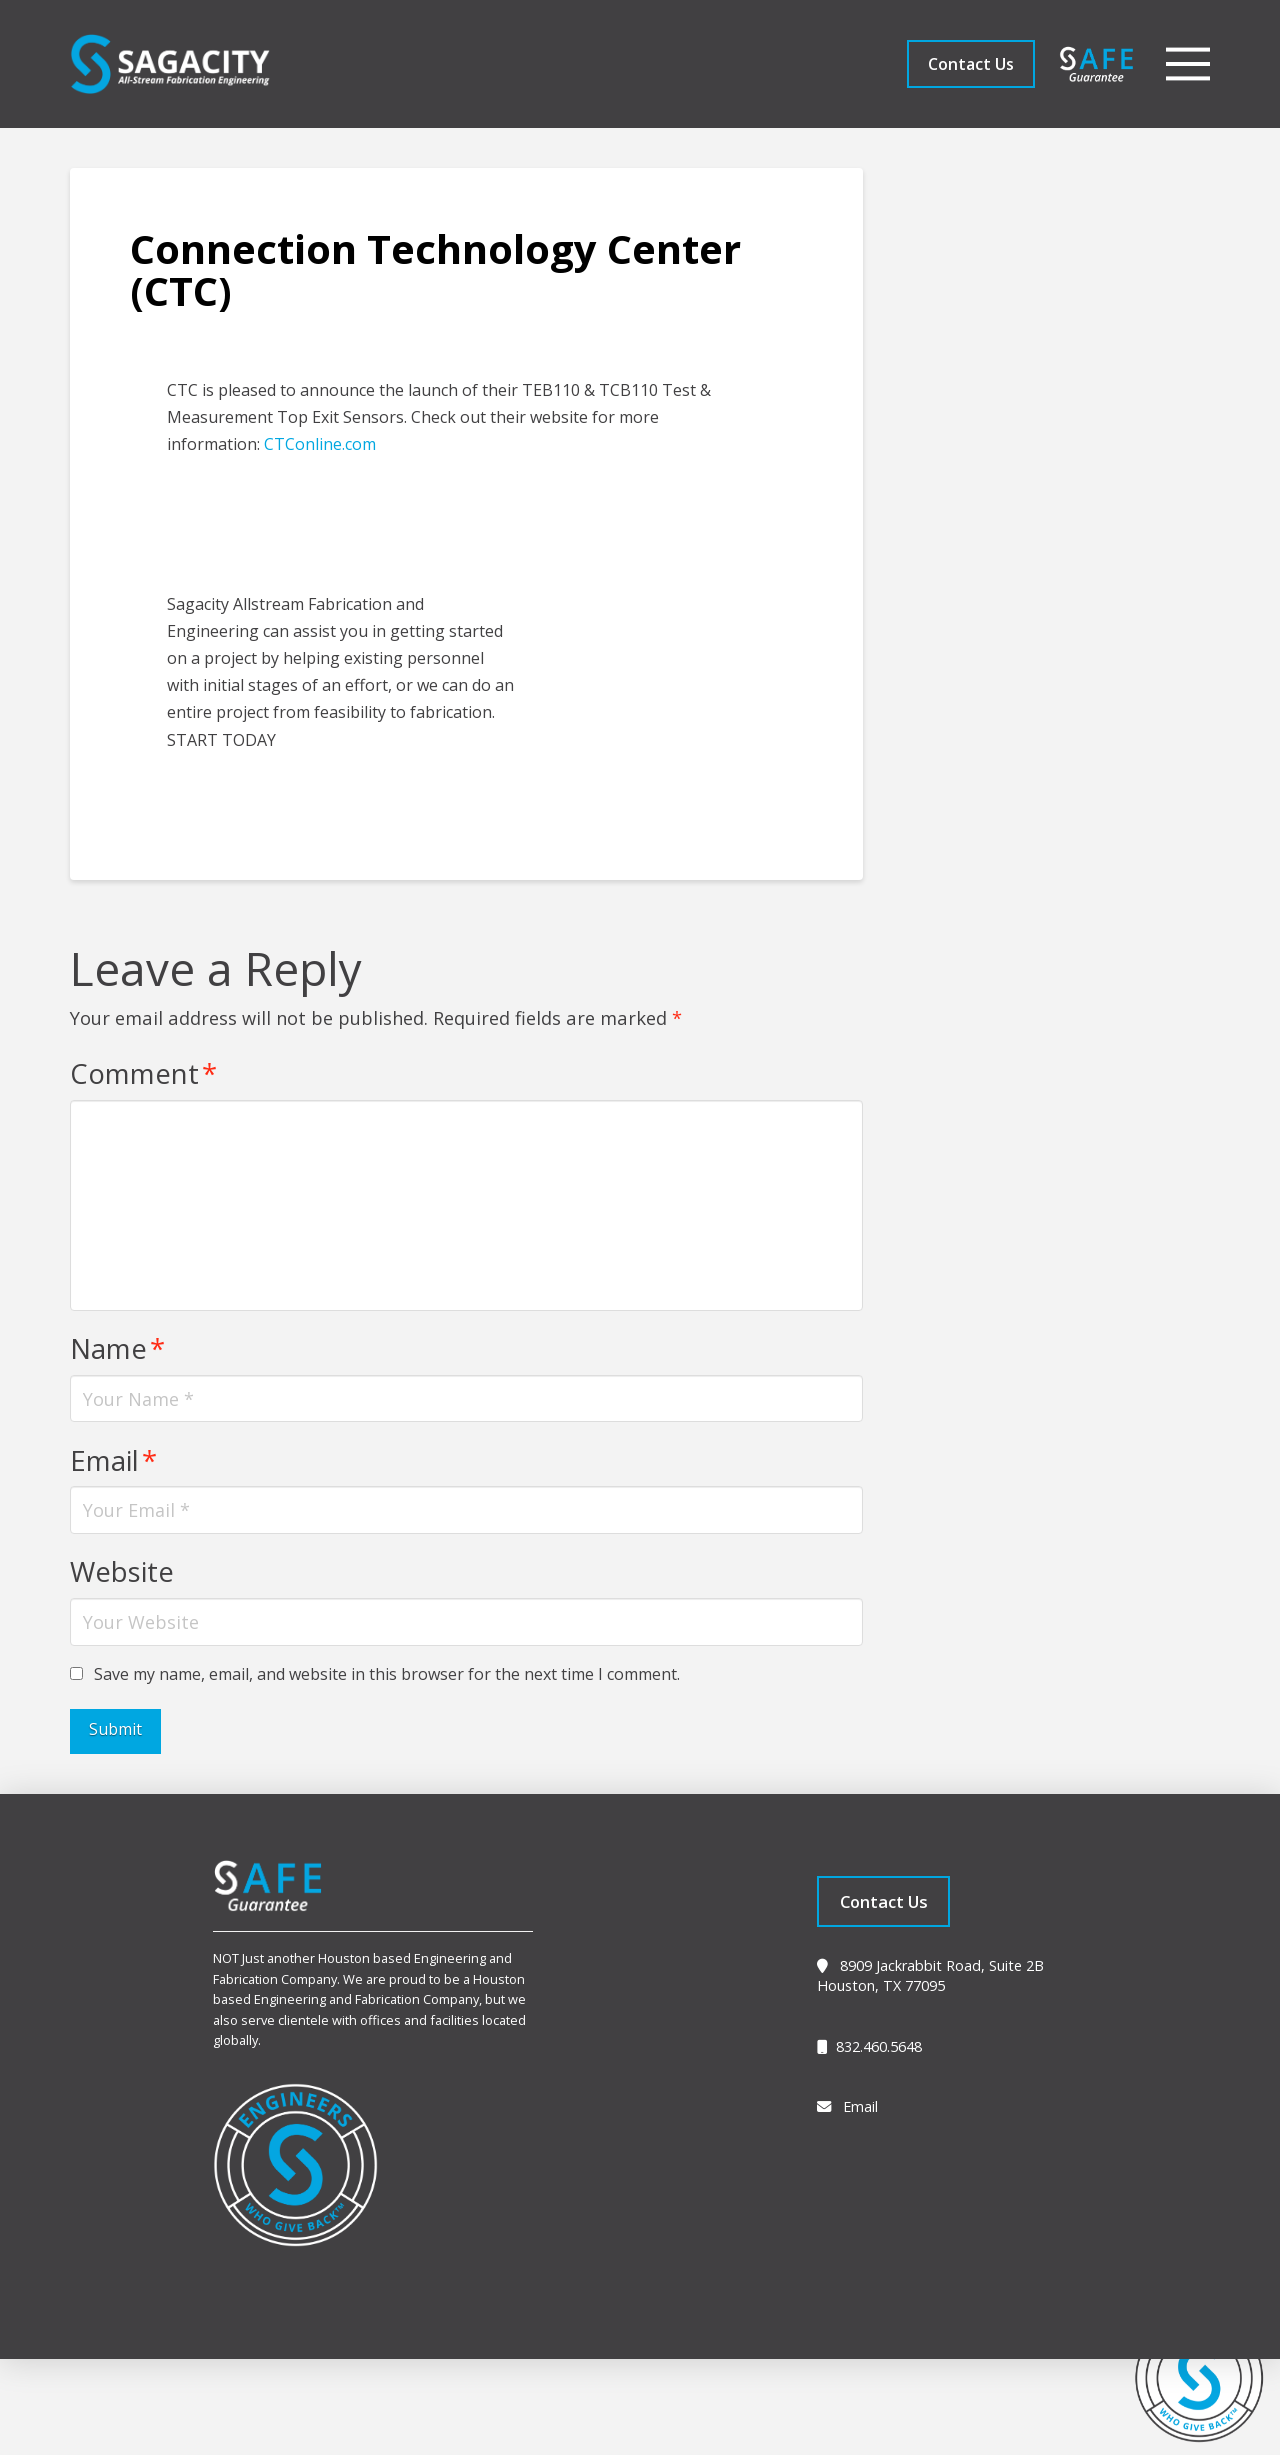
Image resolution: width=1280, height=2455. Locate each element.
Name (117, 1348)
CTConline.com (320, 444)
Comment (143, 1073)
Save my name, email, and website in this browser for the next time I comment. (387, 1674)
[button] (1188, 64)
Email (113, 1460)
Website (122, 1571)
